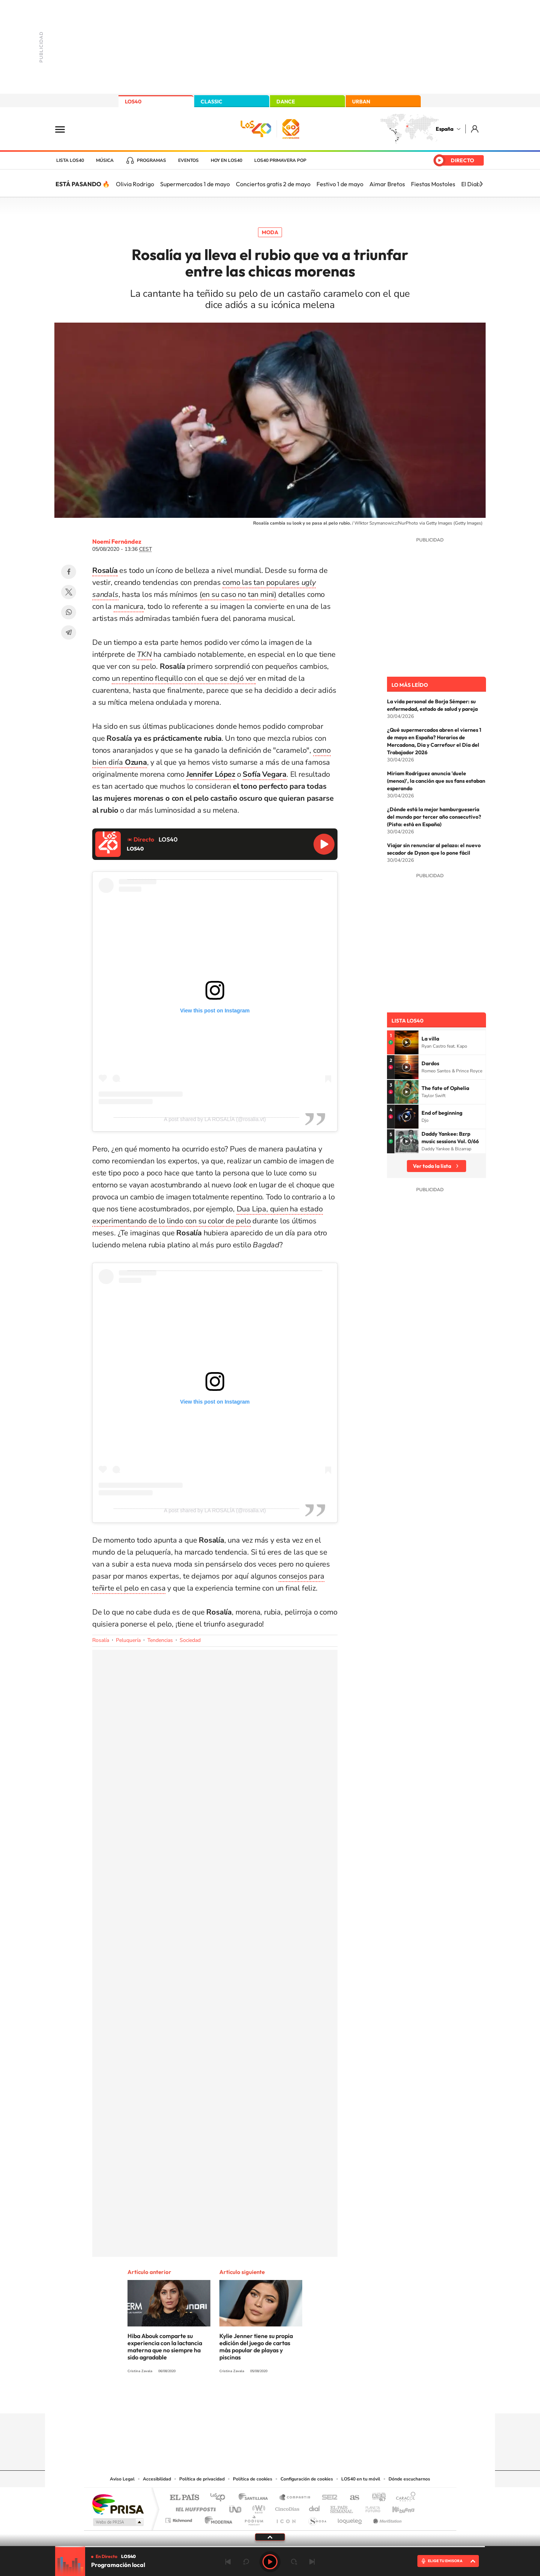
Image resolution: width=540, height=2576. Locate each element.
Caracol (403, 2498)
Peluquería (128, 1640)
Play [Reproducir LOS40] (270, 2561)
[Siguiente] (481, 184)
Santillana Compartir (295, 2498)
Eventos (188, 160)
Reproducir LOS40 (324, 844)
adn (376, 2498)
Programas (151, 160)
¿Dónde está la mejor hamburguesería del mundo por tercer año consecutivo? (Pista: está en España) (434, 817)
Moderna (216, 2518)
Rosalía (100, 1640)
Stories (315, 2399)
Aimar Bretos (387, 184)
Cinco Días (286, 2507)
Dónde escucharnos (409, 2479)
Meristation (386, 2518)
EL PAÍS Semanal (342, 2507)
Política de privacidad (202, 2479)
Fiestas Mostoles (433, 184)
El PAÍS (184, 2498)
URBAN (361, 101)
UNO (236, 2507)
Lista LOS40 (70, 160)
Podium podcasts (253, 2518)
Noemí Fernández (116, 541)
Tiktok (240, 2399)
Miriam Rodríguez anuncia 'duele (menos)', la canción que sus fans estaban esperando (436, 781)
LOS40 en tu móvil (360, 2479)
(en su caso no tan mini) (238, 594)
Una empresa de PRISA (118, 2504)
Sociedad (190, 1640)
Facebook (68, 572)
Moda (270, 232)
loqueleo (350, 2518)
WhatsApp (68, 612)
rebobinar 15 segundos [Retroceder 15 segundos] (246, 2561)
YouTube (255, 2399)
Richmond (180, 2518)
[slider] (270, 2546)
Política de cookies (252, 2479)
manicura (129, 606)
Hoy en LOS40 (226, 160)
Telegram (68, 632)
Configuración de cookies (306, 2479)
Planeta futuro (369, 2507)
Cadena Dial (314, 2507)
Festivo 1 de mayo (339, 184)
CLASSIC (211, 101)
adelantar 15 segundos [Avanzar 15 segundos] (294, 2561)
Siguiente (312, 2561)
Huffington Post (194, 2507)
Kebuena (396, 2507)
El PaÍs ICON (286, 2518)
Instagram (225, 2399)
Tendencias (160, 1640)
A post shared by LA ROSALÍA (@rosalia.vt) (215, 1119)
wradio (257, 2507)
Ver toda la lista (432, 1166)
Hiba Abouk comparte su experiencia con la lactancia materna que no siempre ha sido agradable (165, 2346)
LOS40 (133, 101)
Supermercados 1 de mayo (195, 184)
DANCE (285, 101)
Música (105, 160)
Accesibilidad (157, 2479)
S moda (317, 2518)
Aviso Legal (122, 2479)
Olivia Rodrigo (135, 184)
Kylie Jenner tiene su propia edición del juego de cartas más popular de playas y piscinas (256, 2346)
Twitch (300, 2399)
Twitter (68, 592)
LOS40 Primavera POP (280, 160)
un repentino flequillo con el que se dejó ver (184, 678)
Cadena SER (327, 2498)
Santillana (255, 2498)
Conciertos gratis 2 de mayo (273, 184)
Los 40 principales (220, 2498)
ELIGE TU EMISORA (445, 2560)
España (444, 129)
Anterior (228, 2561)
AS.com (351, 2498)
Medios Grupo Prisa (117, 2522)
